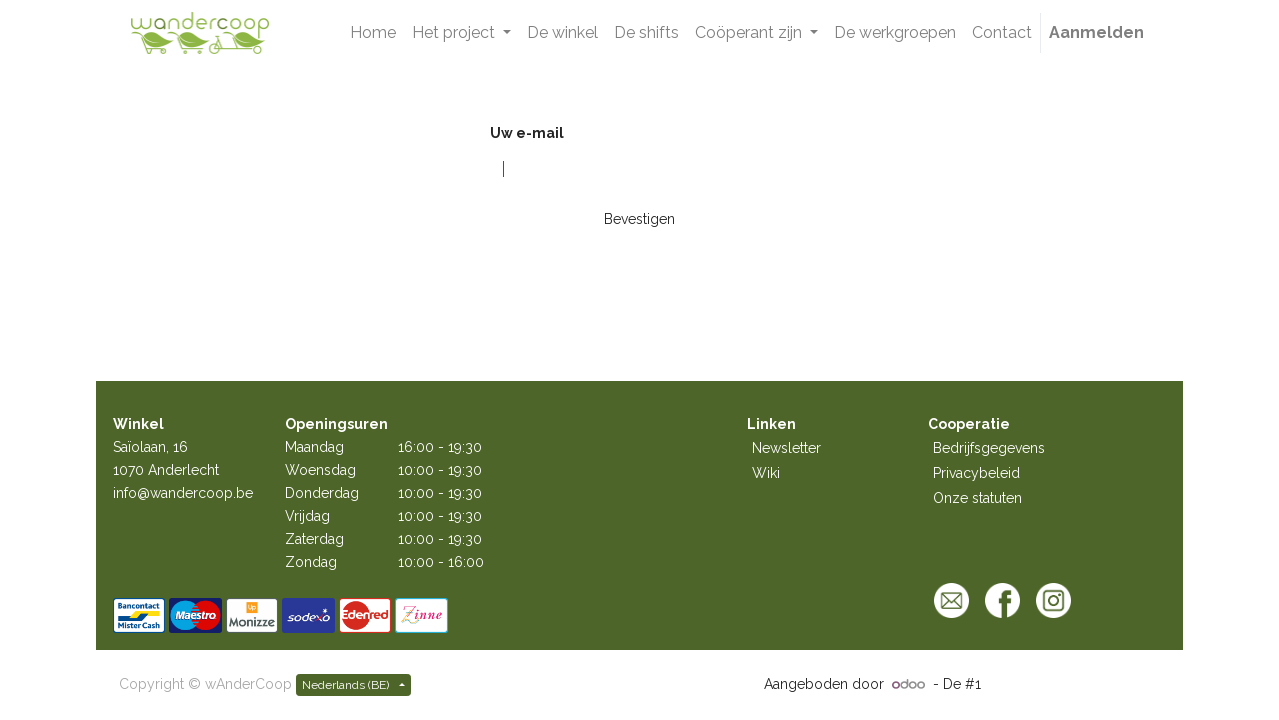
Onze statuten (977, 498)
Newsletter (786, 448)
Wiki (766, 473)
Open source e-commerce (1072, 684)
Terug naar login (532, 253)
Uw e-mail (527, 133)
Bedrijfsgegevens (989, 448)
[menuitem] (373, 33)
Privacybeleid (976, 473)
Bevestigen (639, 219)
